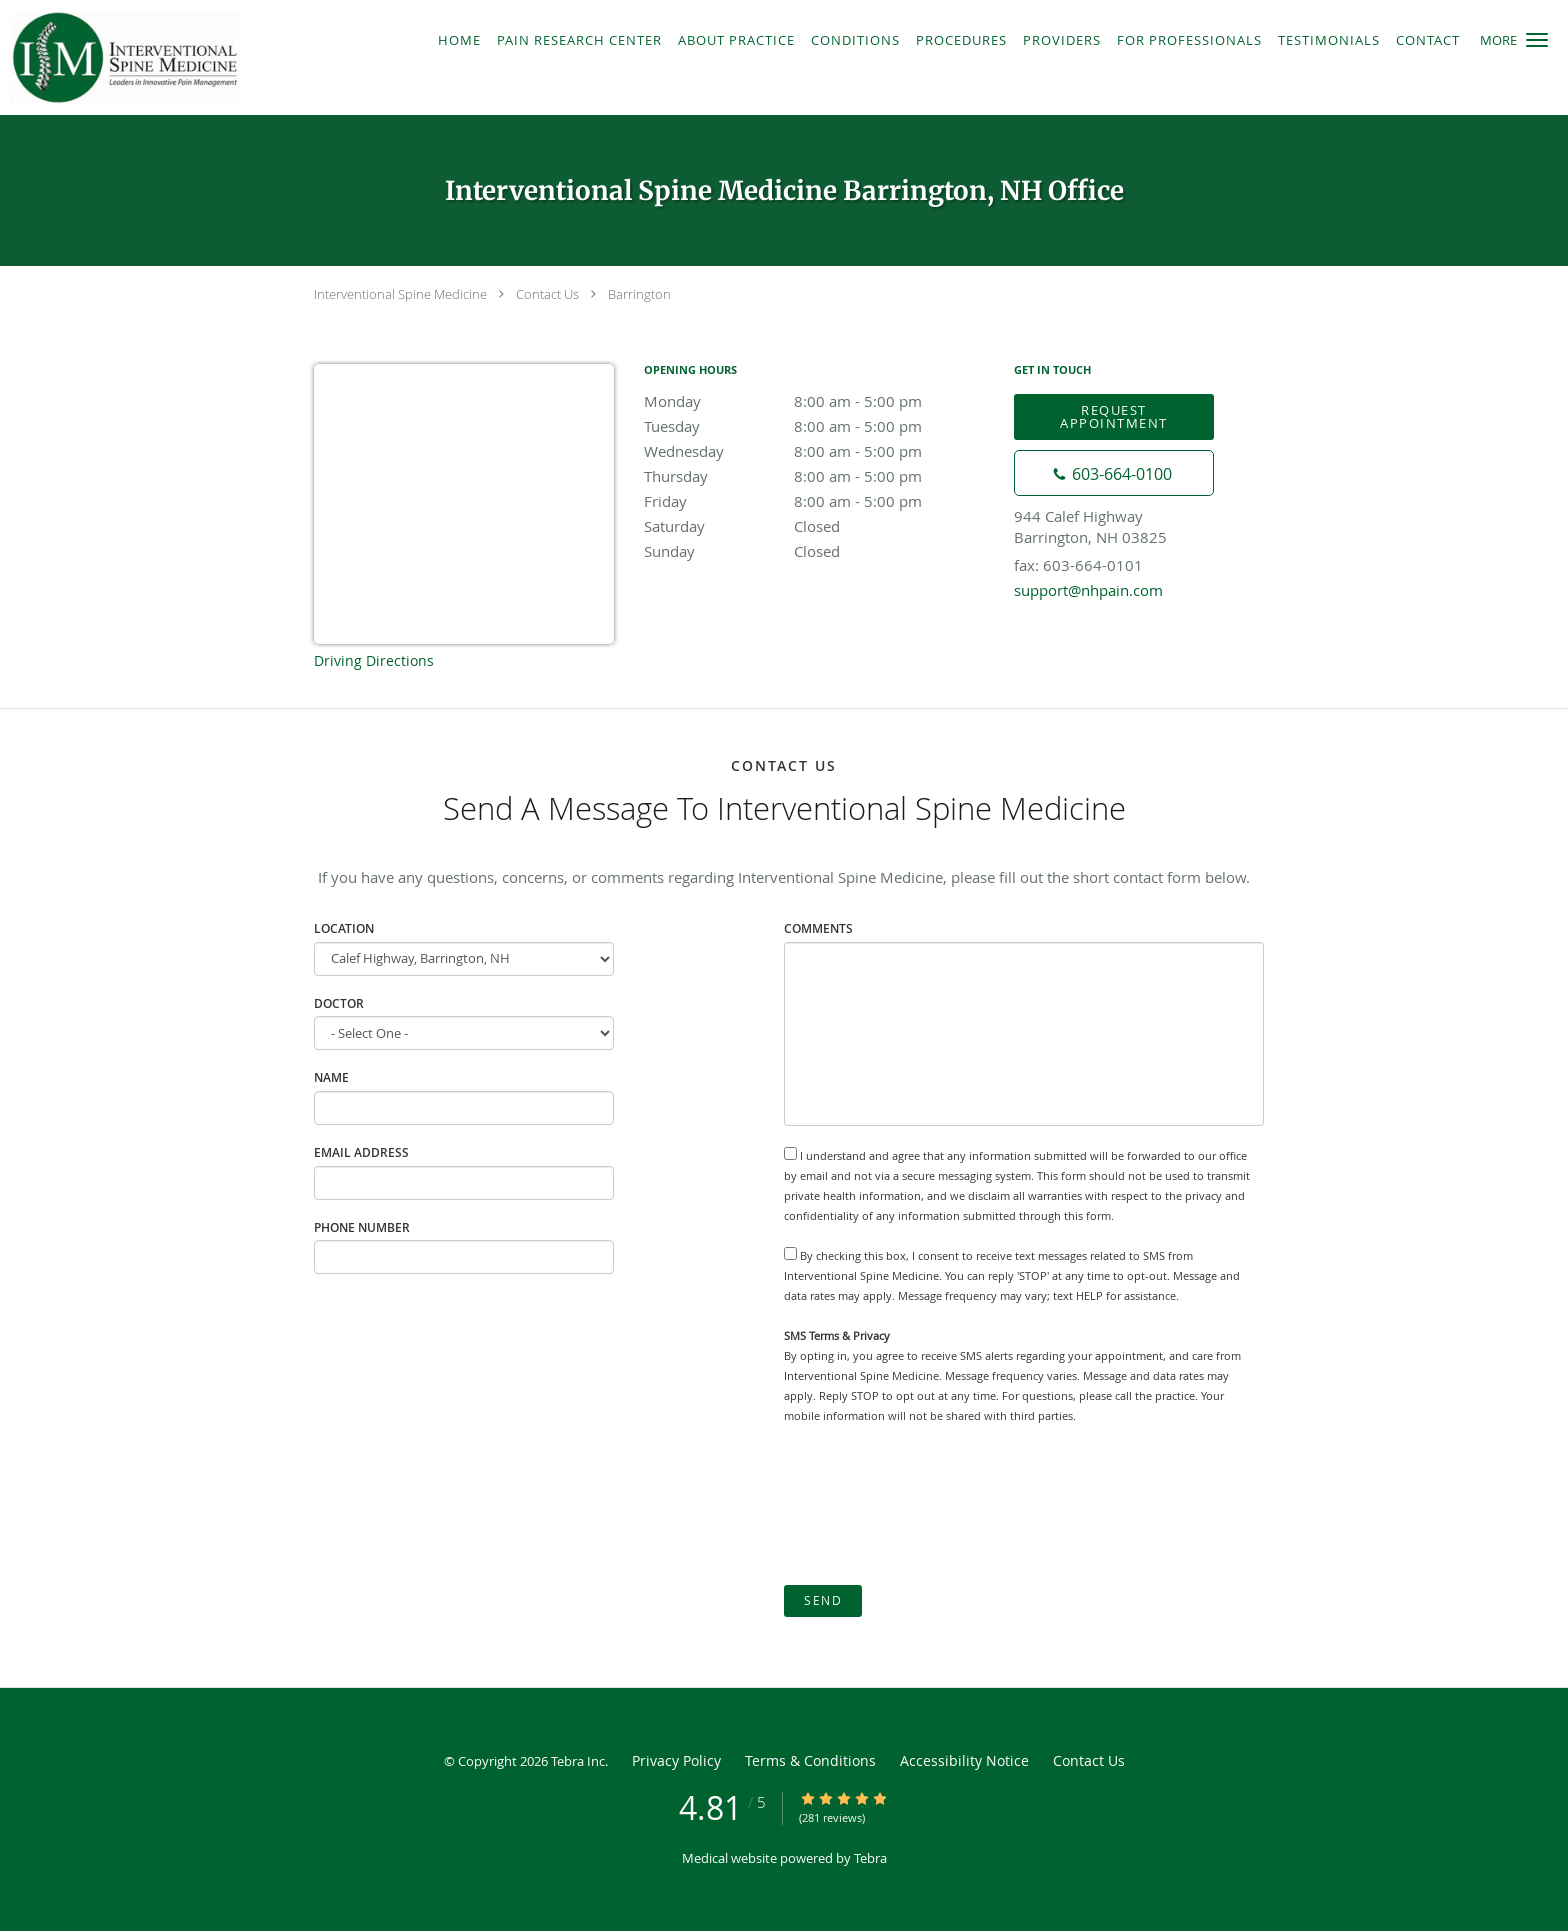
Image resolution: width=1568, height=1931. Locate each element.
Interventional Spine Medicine (400, 294)
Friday (819, 501)
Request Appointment (1114, 416)
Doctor (339, 1003)
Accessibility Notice (964, 1760)
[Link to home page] (203, 57)
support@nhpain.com (1088, 590)
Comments (818, 928)
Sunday (819, 551)
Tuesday (819, 426)
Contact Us (547, 294)
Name (331, 1077)
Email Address (361, 1152)
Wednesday (819, 451)
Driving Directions (374, 660)
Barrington (639, 294)
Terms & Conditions (810, 1760)
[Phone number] (1114, 473)
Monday (819, 401)
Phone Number (362, 1227)
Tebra (870, 1858)
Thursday (819, 476)
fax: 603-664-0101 (1078, 565)
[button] (1537, 40)
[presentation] (936, 1505)
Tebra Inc (578, 1761)
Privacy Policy (676, 1760)
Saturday (819, 526)
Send (823, 1600)
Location (344, 928)
